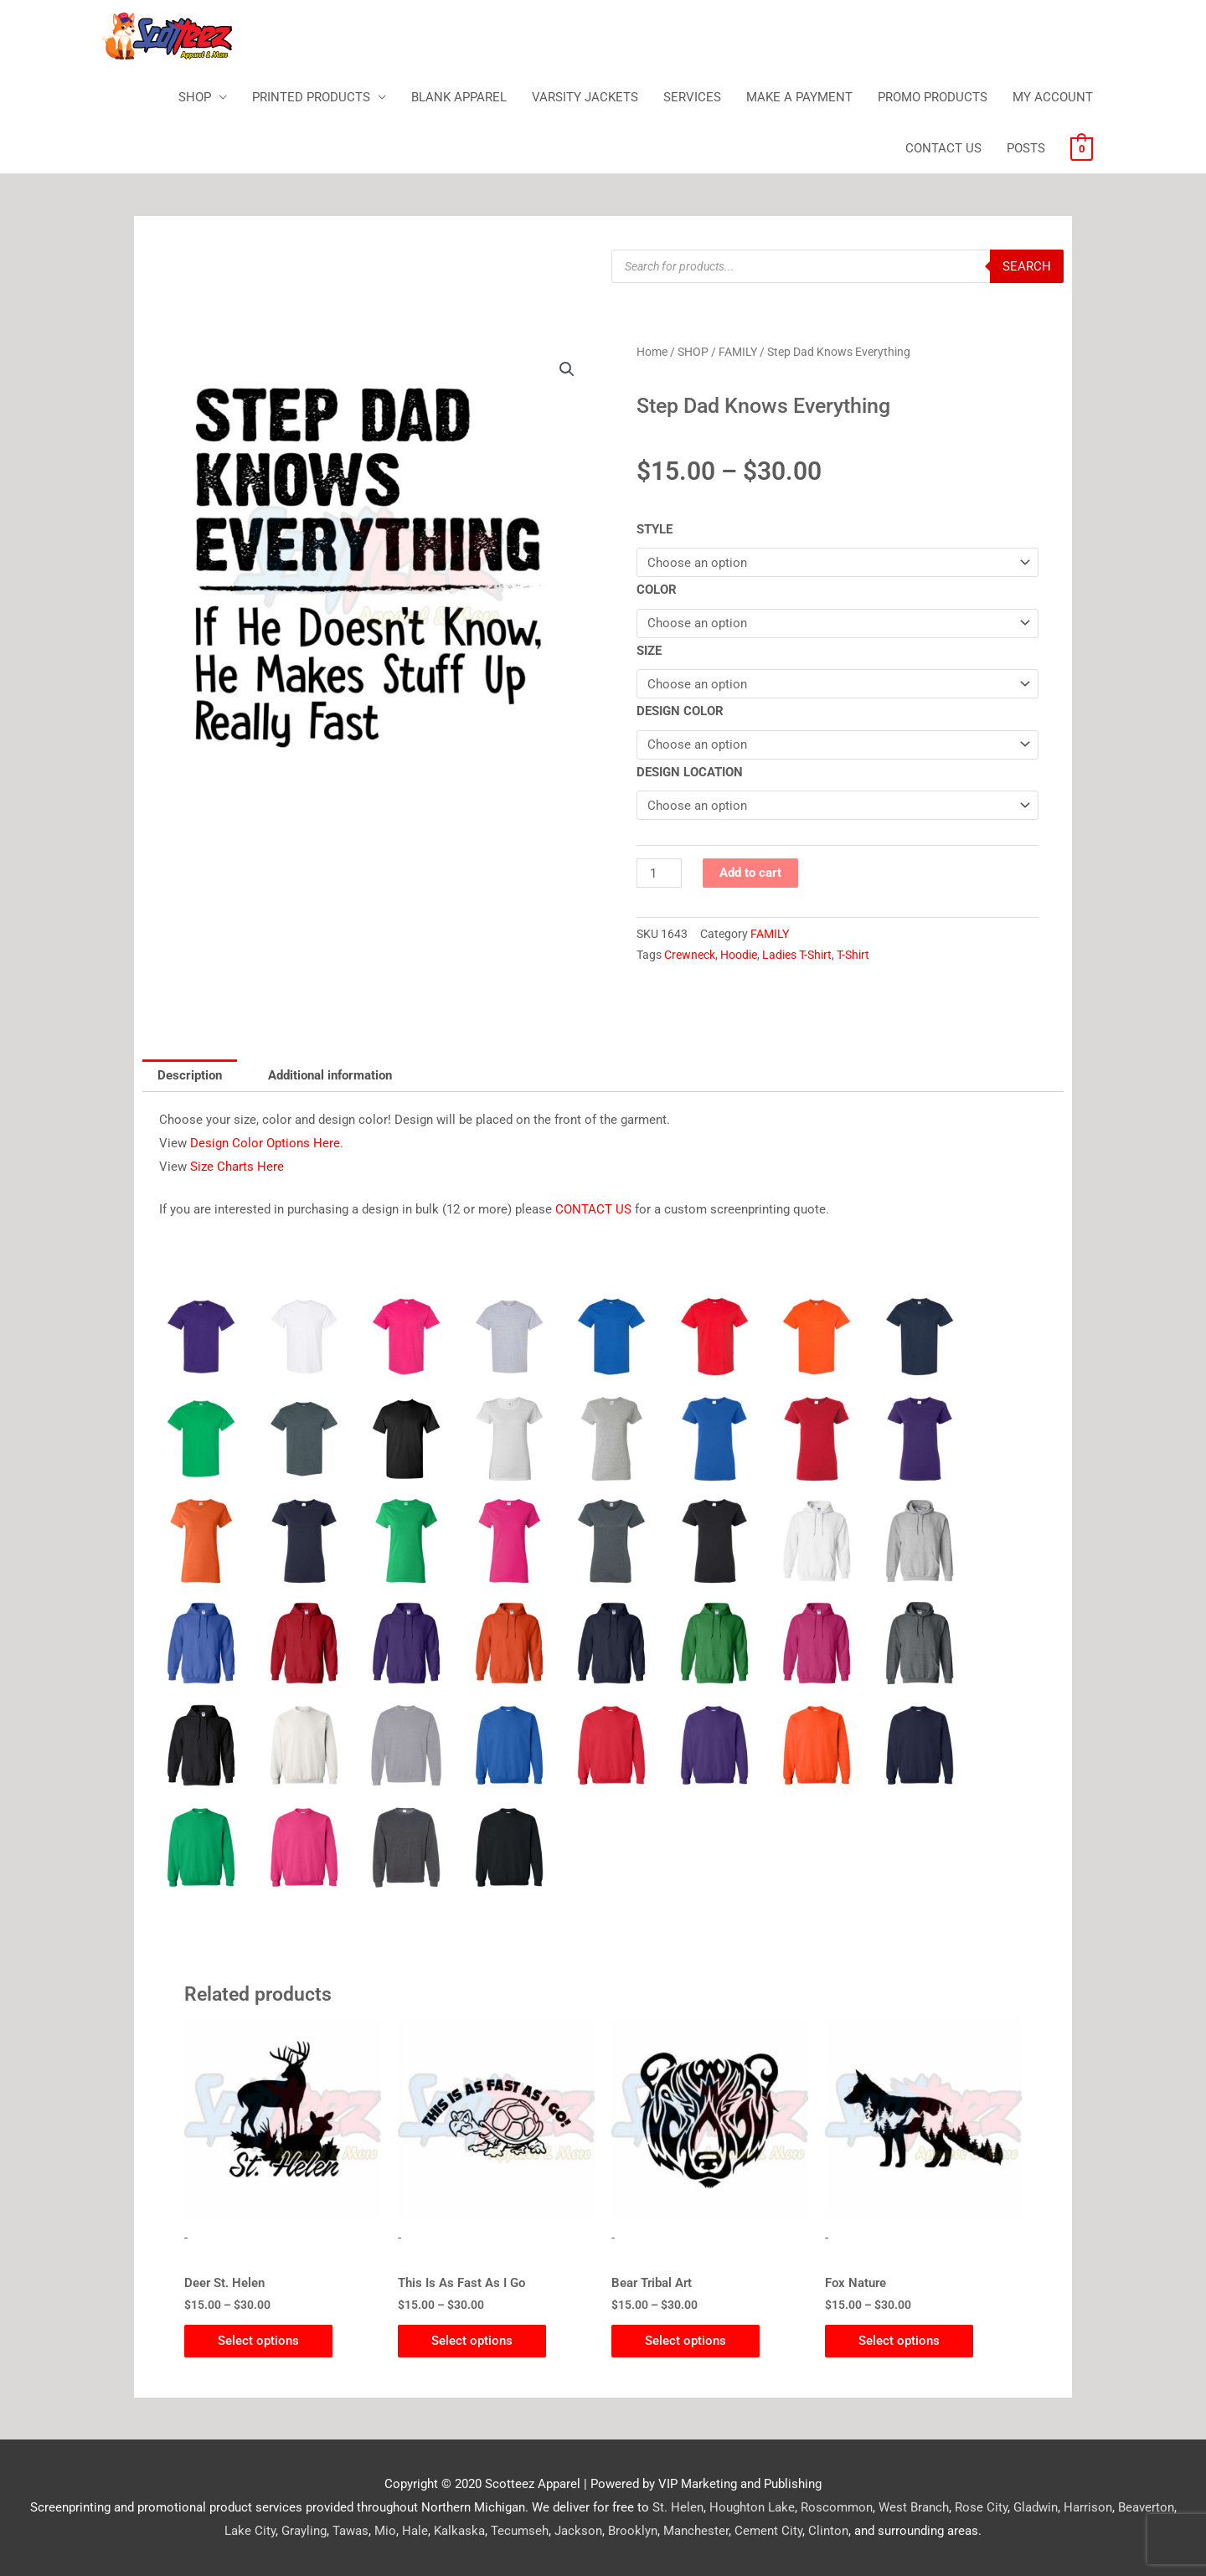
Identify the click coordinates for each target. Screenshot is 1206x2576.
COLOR (656, 589)
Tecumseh (520, 2530)
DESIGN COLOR (680, 711)
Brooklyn (632, 2530)
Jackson (578, 2530)
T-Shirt (853, 954)
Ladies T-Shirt (797, 954)
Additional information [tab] (330, 1075)
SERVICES (692, 97)
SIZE (649, 650)
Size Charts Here (237, 1166)
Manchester (696, 2530)
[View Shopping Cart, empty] (1081, 148)
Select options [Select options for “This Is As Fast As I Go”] (472, 2340)
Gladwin (1035, 2507)
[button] (567, 369)
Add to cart (750, 872)
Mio (385, 2530)
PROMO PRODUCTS (932, 97)
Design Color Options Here (265, 1143)
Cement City (768, 2530)
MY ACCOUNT (1053, 97)
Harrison (1088, 2507)
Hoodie (738, 954)
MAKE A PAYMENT (799, 97)
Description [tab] (189, 1075)
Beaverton (1146, 2507)
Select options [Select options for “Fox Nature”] (899, 2340)
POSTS (1026, 148)
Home (651, 351)
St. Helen (678, 2507)
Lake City (250, 2530)
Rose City (981, 2507)
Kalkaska (459, 2530)
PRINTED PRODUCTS (311, 97)
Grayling (304, 2530)
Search (1026, 266)
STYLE (654, 529)
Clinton (828, 2530)
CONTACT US (943, 148)
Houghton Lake (752, 2507)
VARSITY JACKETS (585, 97)
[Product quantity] (659, 873)
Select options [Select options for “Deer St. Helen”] (258, 2340)
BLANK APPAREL (459, 97)
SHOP (194, 97)
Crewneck (689, 954)
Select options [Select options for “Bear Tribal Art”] (685, 2340)
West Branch (914, 2507)
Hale (415, 2530)
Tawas (350, 2530)
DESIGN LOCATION (689, 772)
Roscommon (837, 2507)
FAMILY (738, 351)
